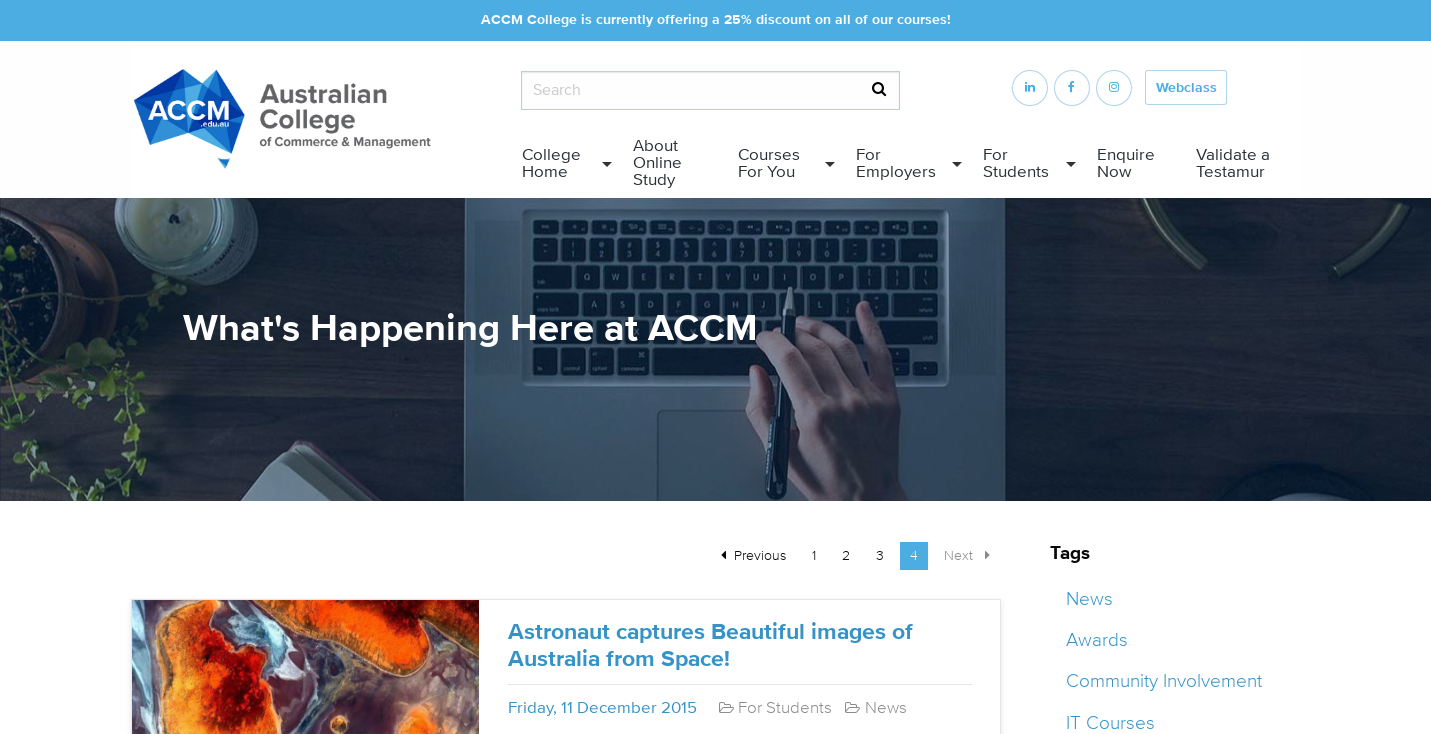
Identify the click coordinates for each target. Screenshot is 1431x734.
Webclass (1186, 88)
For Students (1016, 163)
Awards (1097, 640)
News (1089, 599)
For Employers (896, 163)
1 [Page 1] (814, 555)
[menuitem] (562, 164)
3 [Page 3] (880, 555)
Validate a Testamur (1233, 163)
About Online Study (657, 163)
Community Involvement (1164, 681)
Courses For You (769, 163)
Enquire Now (1126, 163)
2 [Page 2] (846, 555)
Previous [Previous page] (765, 554)
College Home (551, 163)
